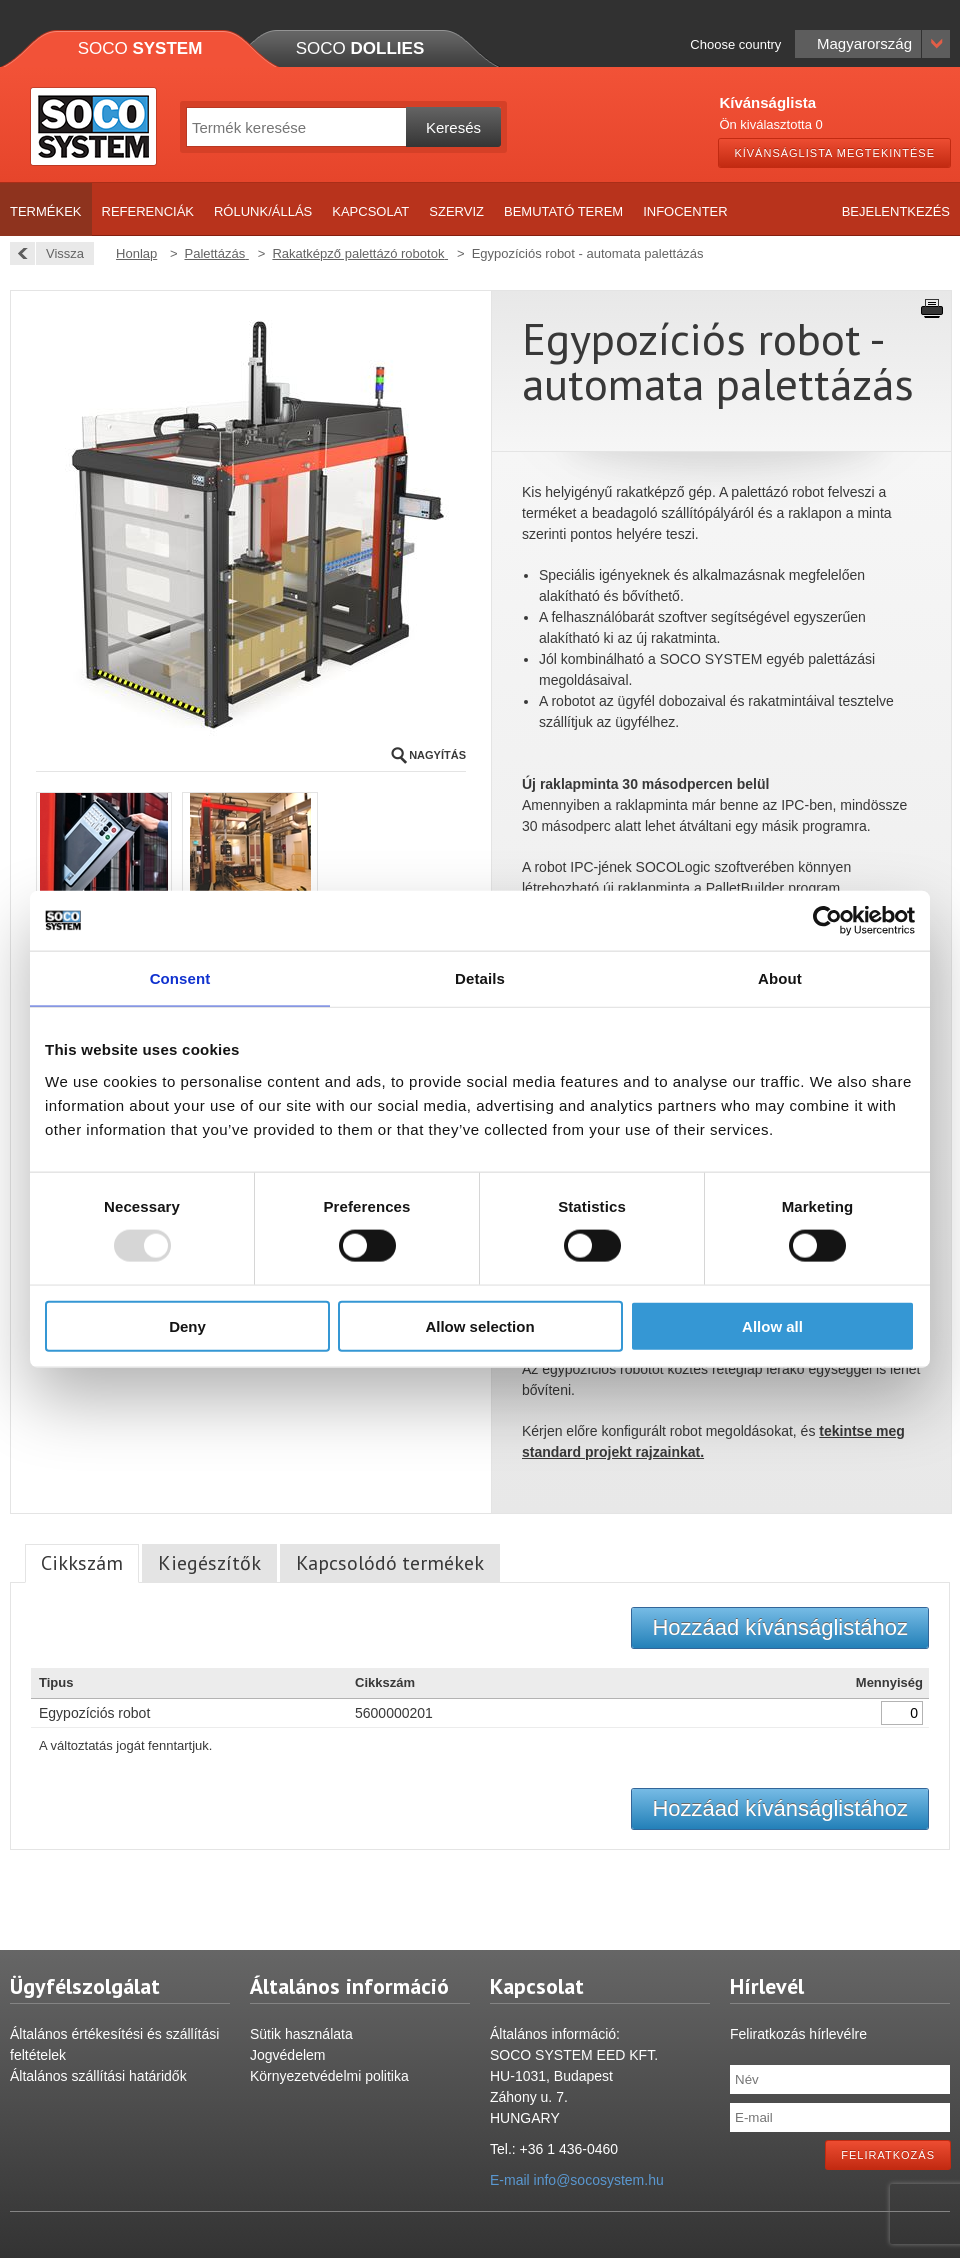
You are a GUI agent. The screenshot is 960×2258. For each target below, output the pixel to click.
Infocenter (685, 211)
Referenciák (148, 211)
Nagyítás (437, 755)
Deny (187, 1325)
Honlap (136, 253)
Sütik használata (301, 2034)
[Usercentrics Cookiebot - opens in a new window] (827, 921)
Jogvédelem (288, 2055)
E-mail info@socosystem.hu (577, 2180)
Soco (140, 48)
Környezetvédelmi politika (329, 2076)
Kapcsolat (370, 211)
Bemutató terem (563, 211)
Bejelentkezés (896, 211)
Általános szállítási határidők (98, 2076)
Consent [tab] (180, 978)
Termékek (46, 211)
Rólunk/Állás (263, 211)
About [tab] (780, 978)
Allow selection (479, 1325)
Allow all (772, 1325)
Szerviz (456, 211)
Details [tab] (480, 978)
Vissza (59, 253)
